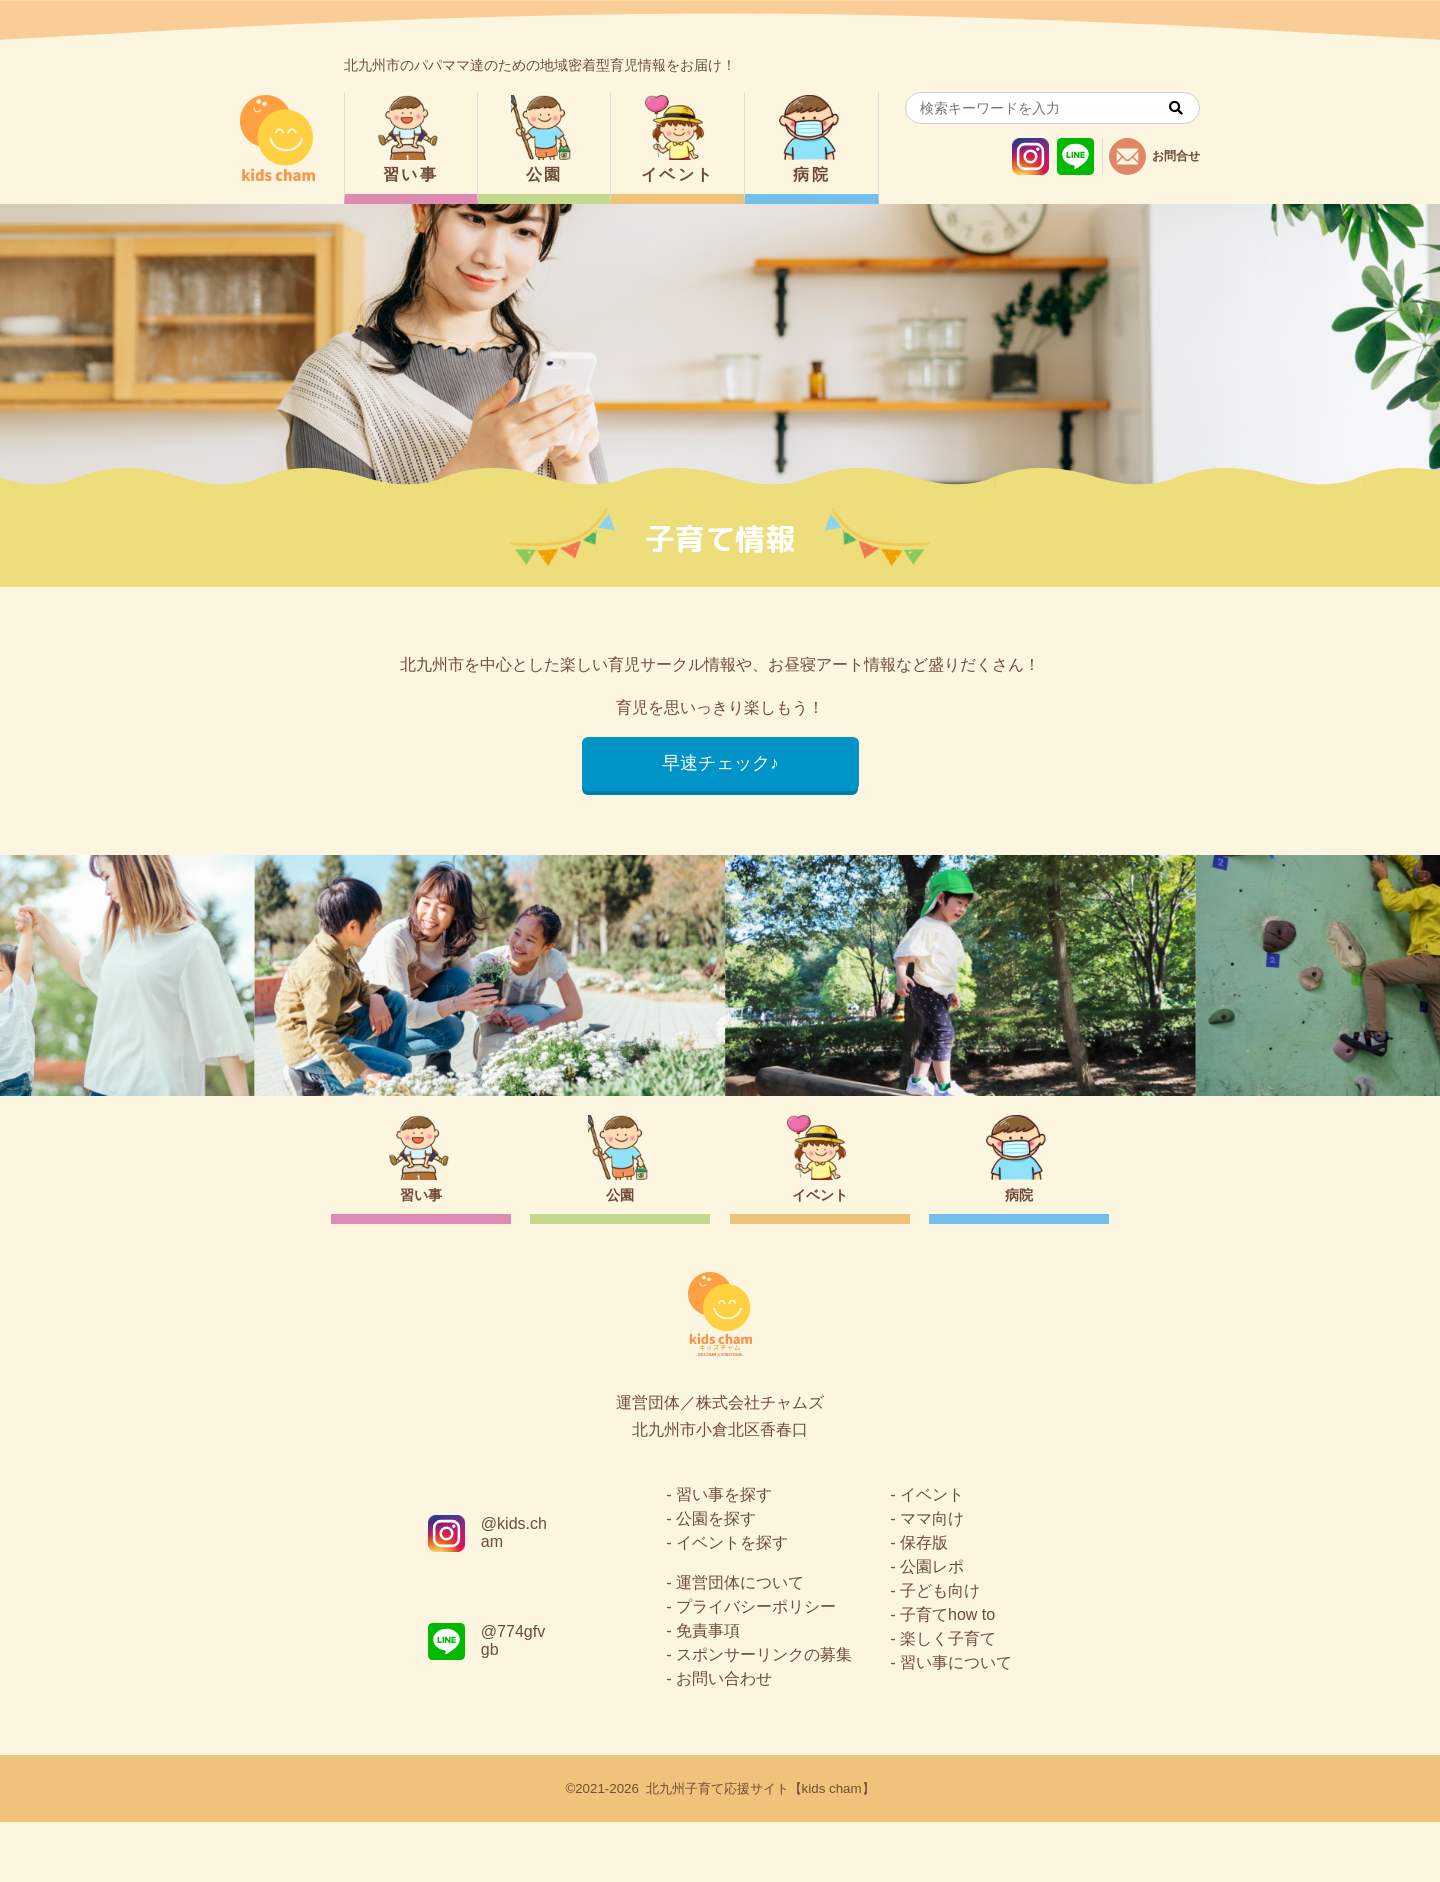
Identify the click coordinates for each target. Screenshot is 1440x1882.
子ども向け (940, 1650)
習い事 (410, 174)
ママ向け (932, 1578)
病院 (811, 174)
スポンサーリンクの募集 (764, 1714)
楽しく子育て (948, 1698)
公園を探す (716, 1578)
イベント (678, 174)
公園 (544, 174)
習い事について (956, 1722)
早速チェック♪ (720, 764)
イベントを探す (732, 1602)
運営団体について (740, 1642)
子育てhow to (947, 1674)
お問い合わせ (724, 1738)
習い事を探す (724, 1554)
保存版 (924, 1602)
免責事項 (708, 1690)
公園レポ (932, 1626)
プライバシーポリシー (756, 1666)
